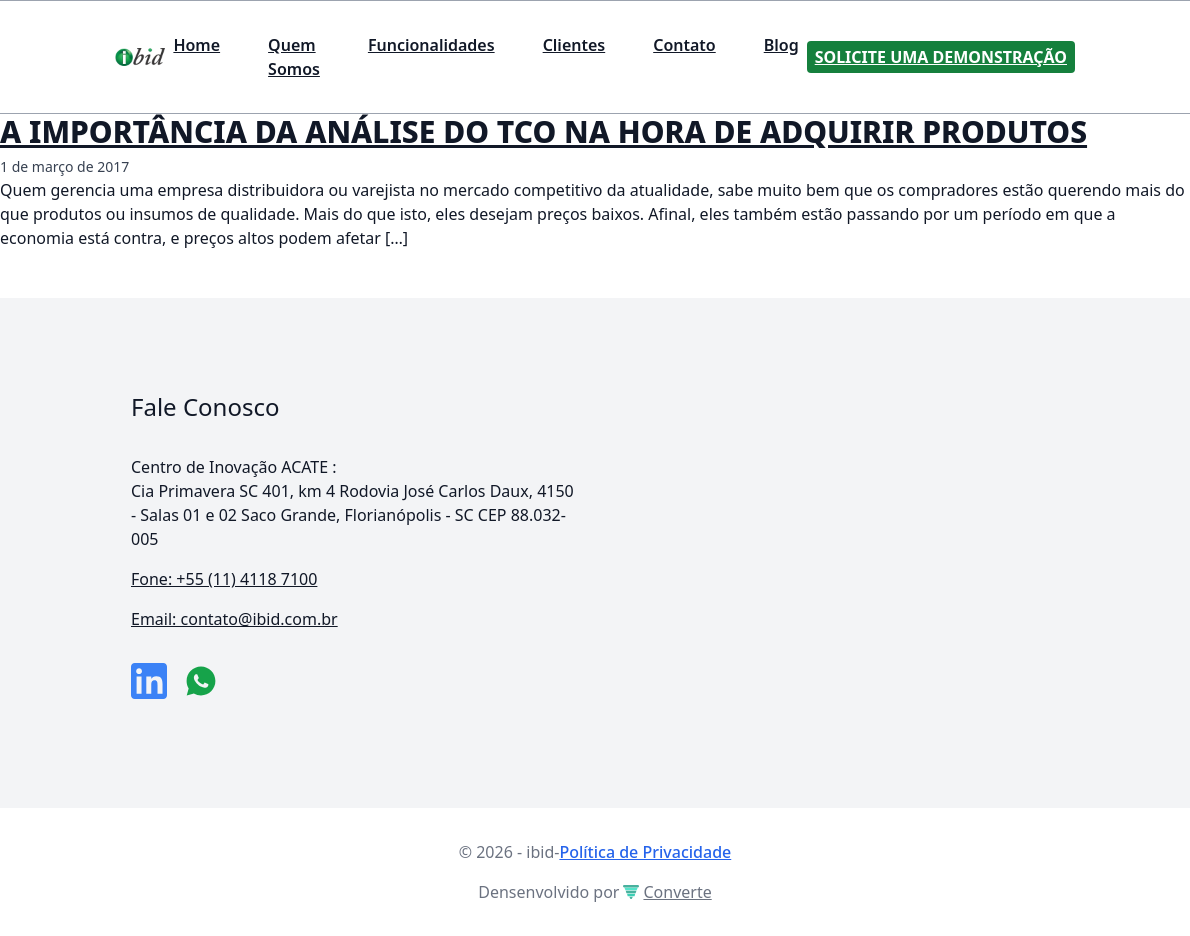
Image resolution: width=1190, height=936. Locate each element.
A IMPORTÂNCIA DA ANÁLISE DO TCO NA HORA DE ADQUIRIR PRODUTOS (543, 131)
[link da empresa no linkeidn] (149, 681)
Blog (781, 45)
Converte (667, 892)
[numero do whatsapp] (201, 681)
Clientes (574, 45)
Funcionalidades (431, 45)
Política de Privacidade (645, 852)
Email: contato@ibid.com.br (234, 619)
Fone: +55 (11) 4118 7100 (224, 579)
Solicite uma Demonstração (941, 57)
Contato (684, 45)
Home (196, 45)
